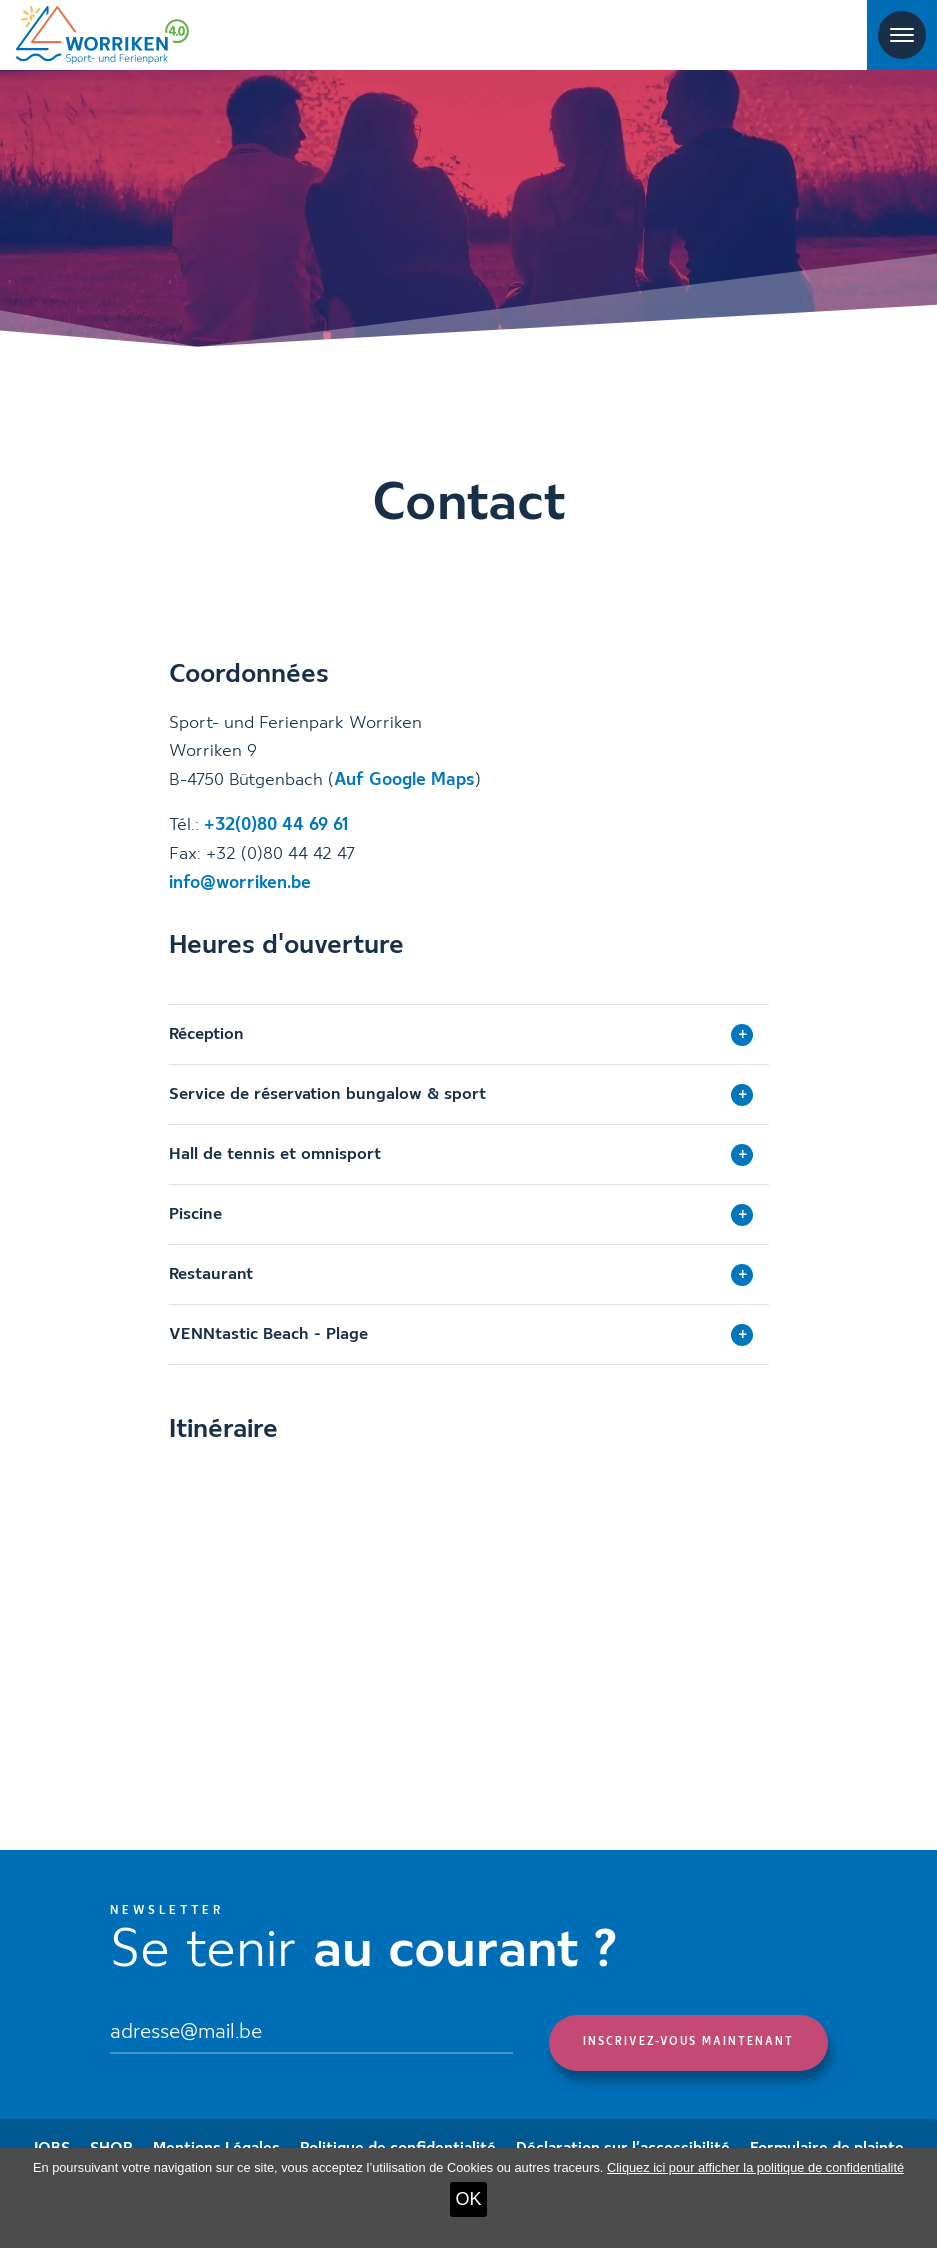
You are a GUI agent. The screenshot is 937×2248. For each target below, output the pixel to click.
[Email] (311, 2034)
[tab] (469, 1034)
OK (468, 2199)
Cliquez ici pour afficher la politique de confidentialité (755, 2167)
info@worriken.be (240, 883)
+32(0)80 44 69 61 (276, 825)
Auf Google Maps (404, 780)
